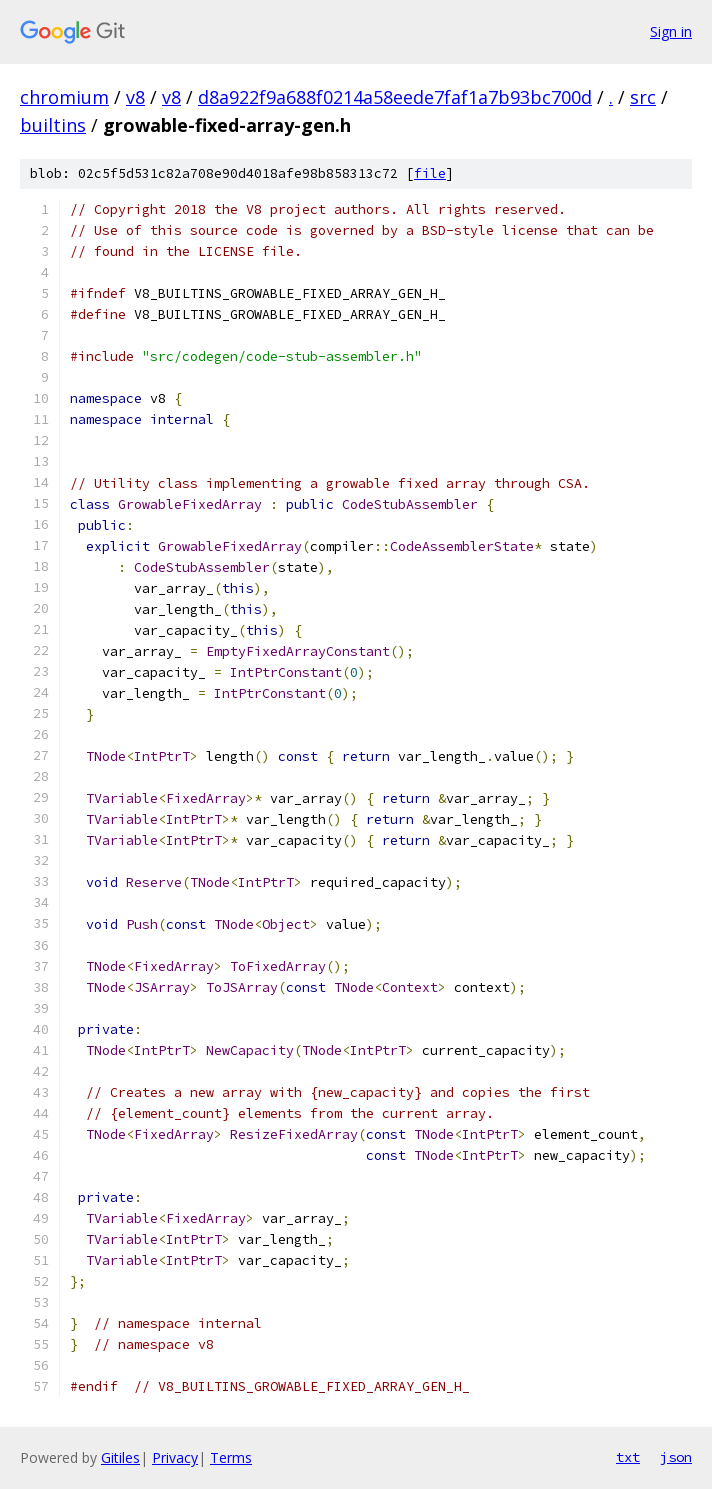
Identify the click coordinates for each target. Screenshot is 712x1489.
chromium (64, 97)
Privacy (175, 1457)
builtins (53, 125)
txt (628, 1457)
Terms (231, 1457)
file (430, 173)
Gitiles (120, 1457)
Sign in (671, 31)
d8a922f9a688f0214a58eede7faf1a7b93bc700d (395, 97)
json (676, 1457)
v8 (135, 97)
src (643, 97)
